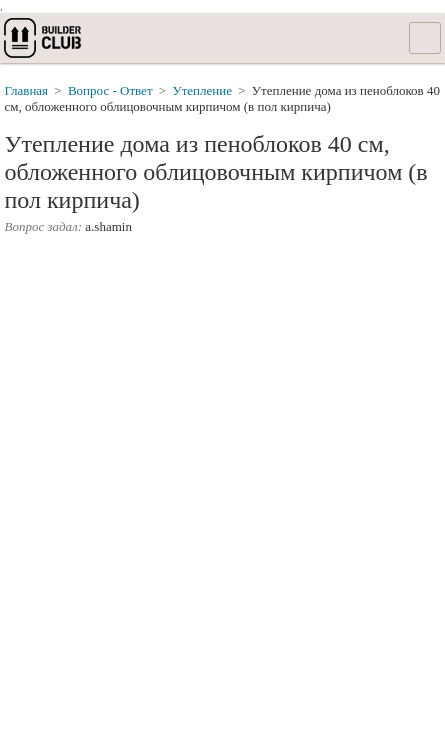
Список (425, 38)
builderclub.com (44, 38)
